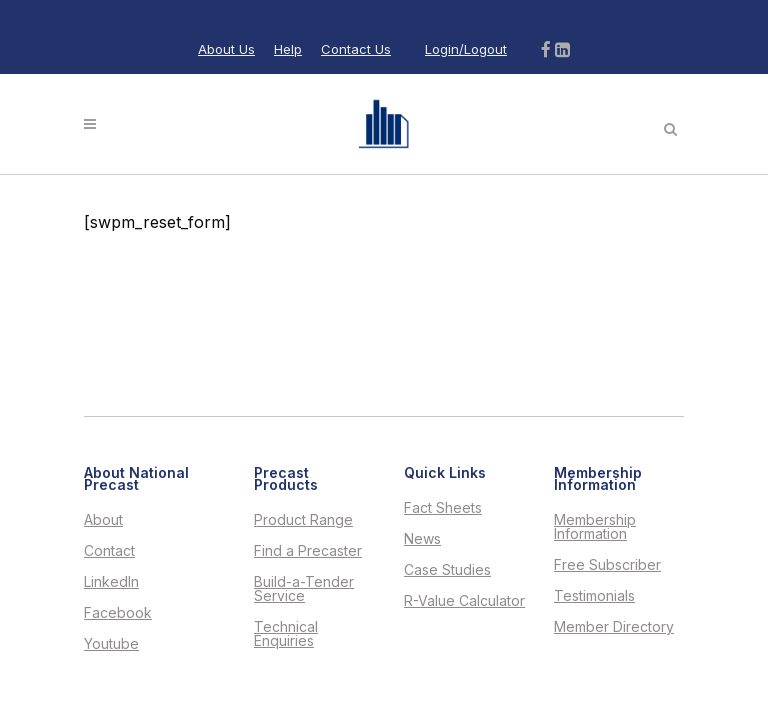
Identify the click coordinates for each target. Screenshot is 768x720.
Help (288, 49)
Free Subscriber (607, 565)
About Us (226, 49)
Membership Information (595, 527)
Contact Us (356, 49)
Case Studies (447, 570)
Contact (109, 551)
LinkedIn (111, 582)
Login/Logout (466, 49)
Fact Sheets (443, 508)
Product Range (303, 520)
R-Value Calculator (464, 601)
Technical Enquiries (286, 634)
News (422, 539)
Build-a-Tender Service (304, 589)
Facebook (118, 613)
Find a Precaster (308, 551)
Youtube (111, 644)
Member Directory (614, 627)
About (103, 520)
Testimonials (594, 596)
